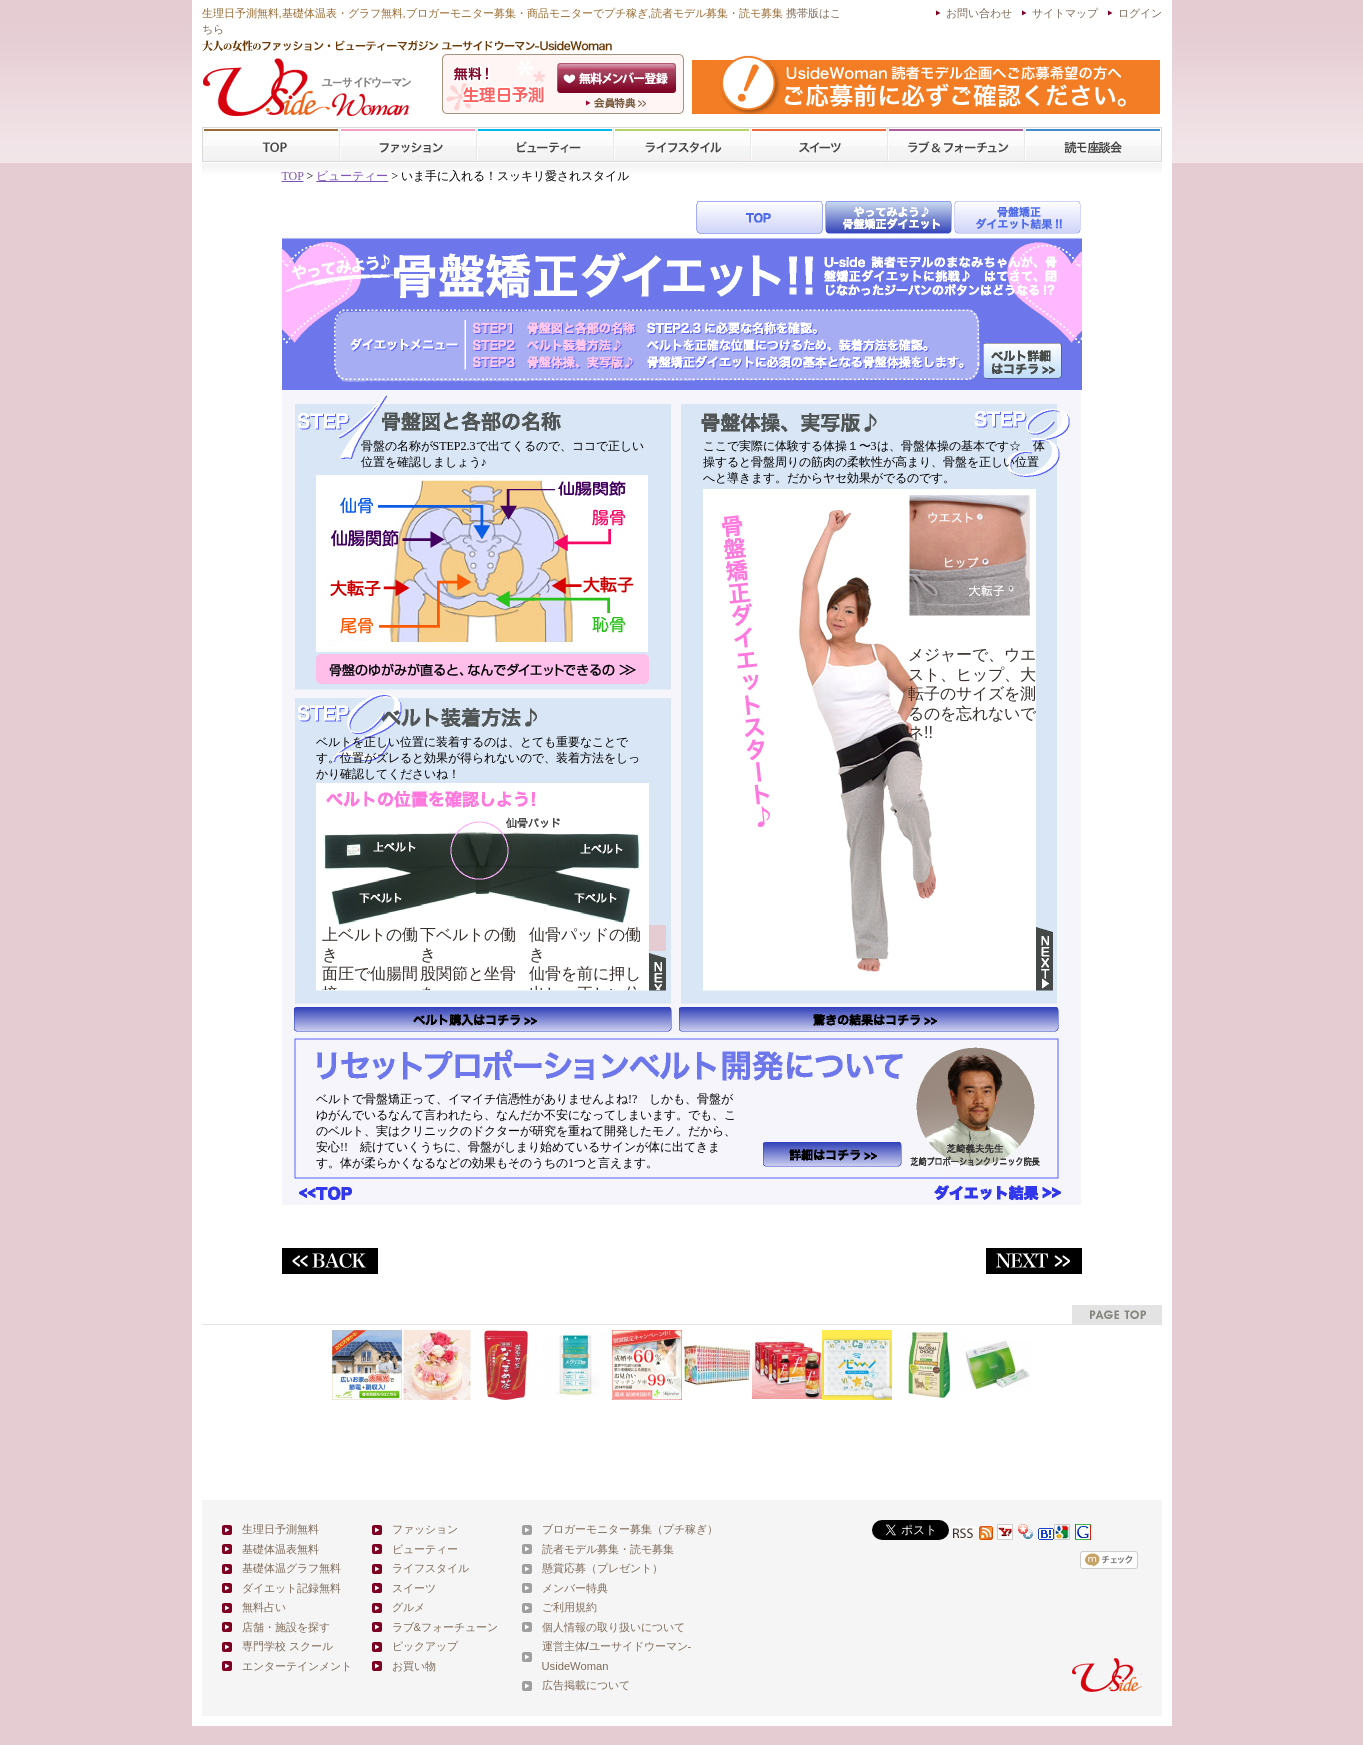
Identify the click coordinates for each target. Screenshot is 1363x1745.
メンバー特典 (575, 1588)
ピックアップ (425, 1646)
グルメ (408, 1607)
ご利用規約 (569, 1607)
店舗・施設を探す (286, 1627)
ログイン (1140, 13)
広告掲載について (586, 1685)
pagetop (1117, 1314)
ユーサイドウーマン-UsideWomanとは (618, 103)
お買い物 (414, 1666)
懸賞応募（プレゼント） (602, 1568)
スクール (1093, 145)
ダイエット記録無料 (291, 1588)
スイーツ (819, 145)
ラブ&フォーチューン (956, 145)
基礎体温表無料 (280, 1549)
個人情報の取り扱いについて (613, 1627)
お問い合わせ (979, 13)
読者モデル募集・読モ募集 (608, 1549)
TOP (271, 145)
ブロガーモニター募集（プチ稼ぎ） (630, 1529)
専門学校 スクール (287, 1646)
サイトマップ (1065, 13)
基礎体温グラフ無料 (291, 1568)
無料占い (264, 1607)
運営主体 (564, 1646)
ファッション (408, 145)
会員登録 (618, 78)
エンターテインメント (297, 1666)
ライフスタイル (682, 145)
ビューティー (545, 145)
